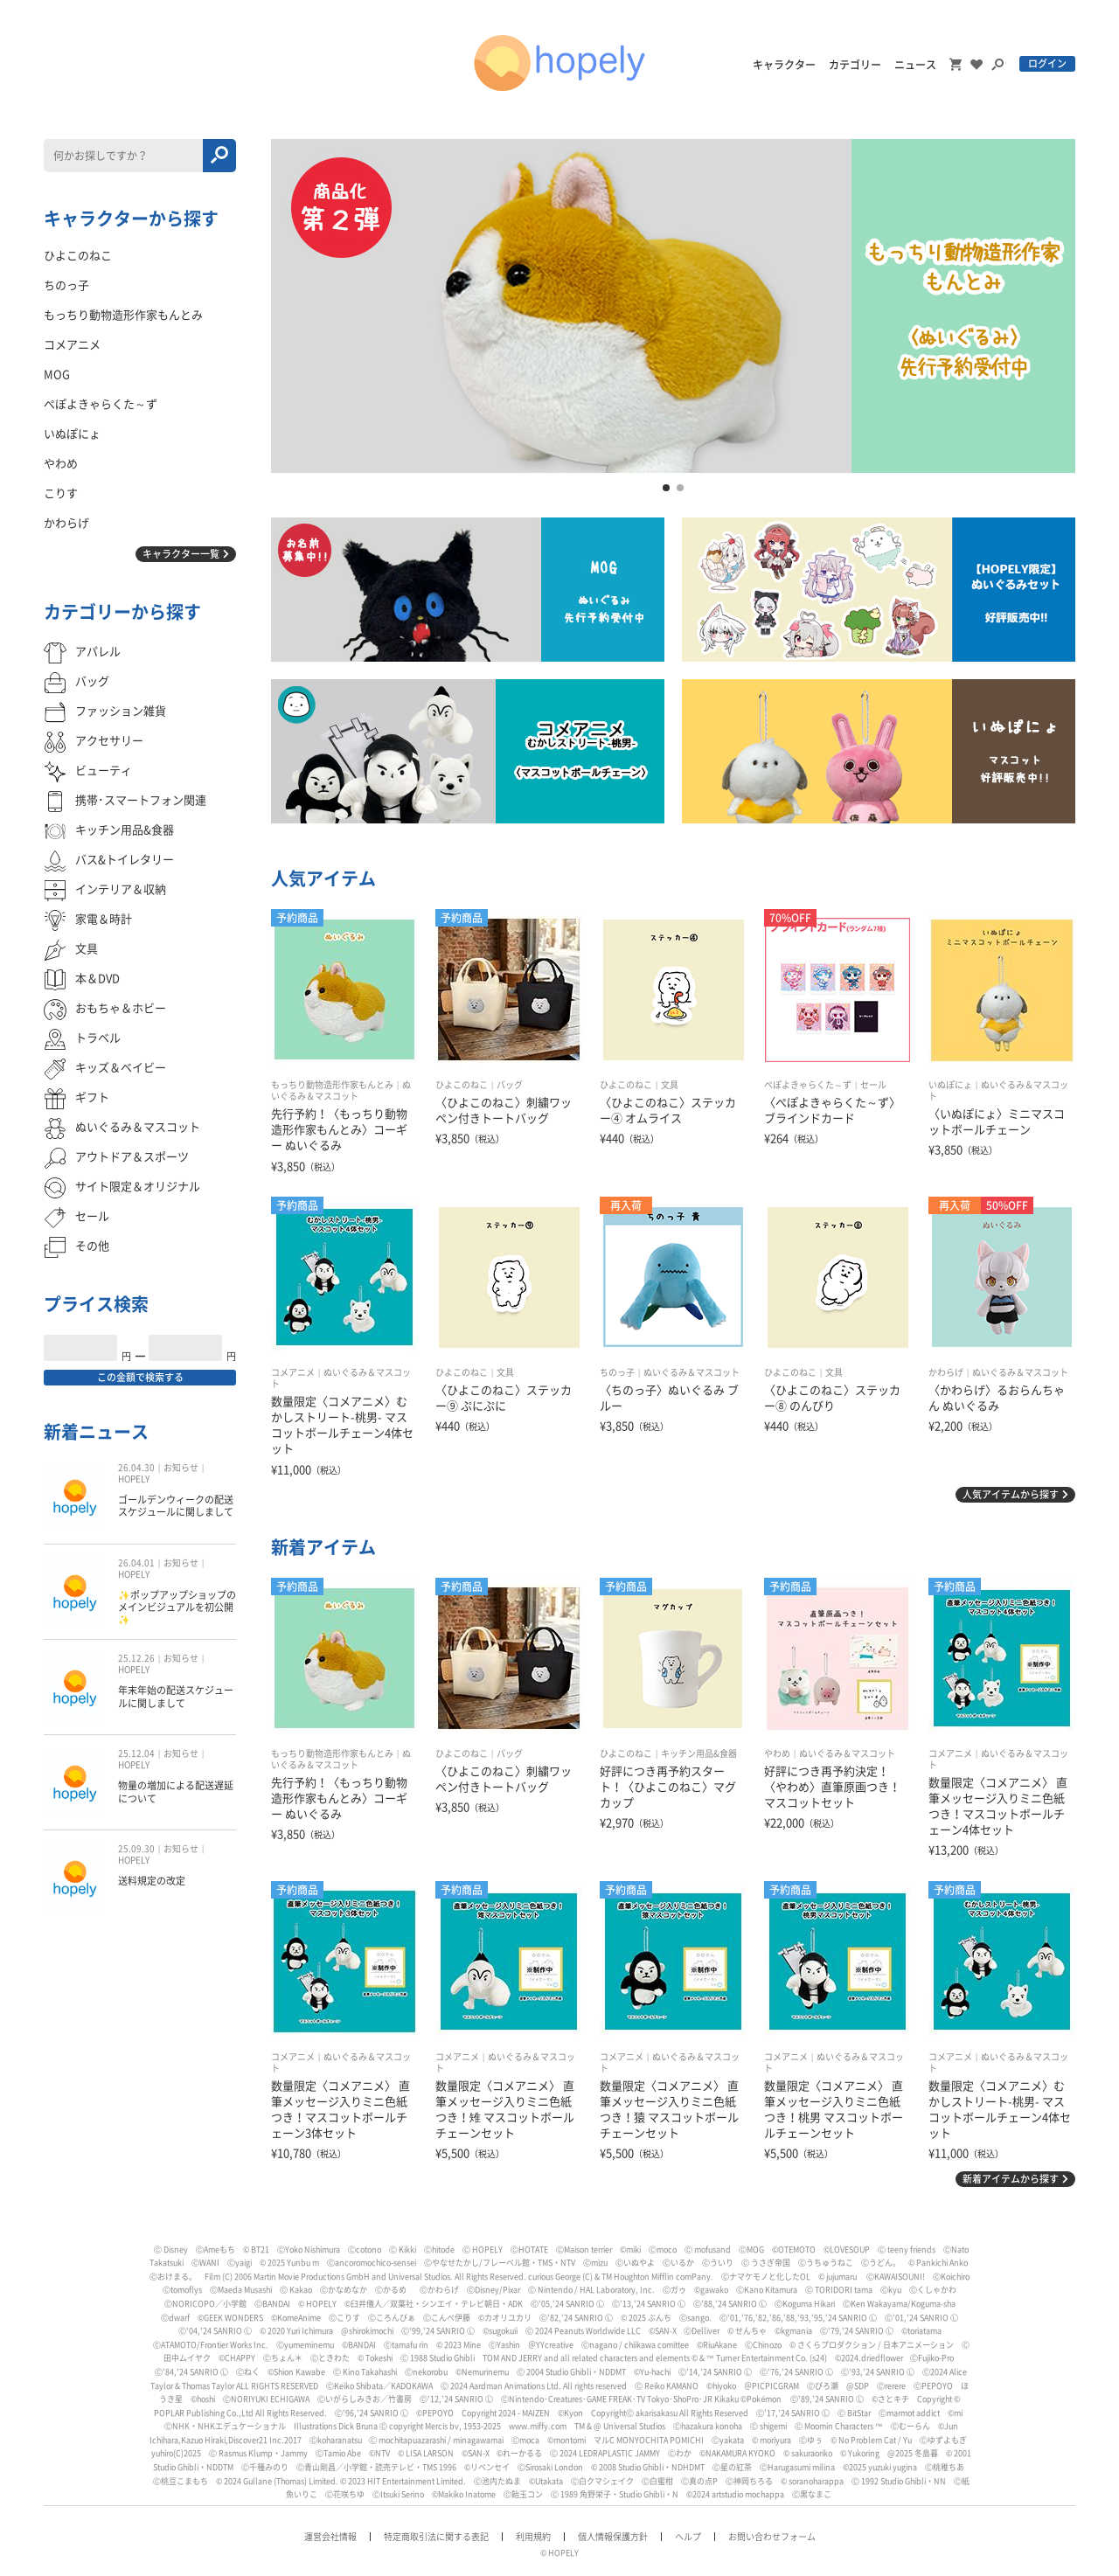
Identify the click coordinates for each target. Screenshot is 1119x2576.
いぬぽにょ (950, 1084)
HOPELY (133, 1479)
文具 (669, 1084)
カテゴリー (855, 64)
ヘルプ (688, 2536)
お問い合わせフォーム (772, 2536)
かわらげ (945, 1372)
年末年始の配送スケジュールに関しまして (175, 1696)
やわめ (777, 1753)
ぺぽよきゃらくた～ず (807, 1084)
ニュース (915, 64)
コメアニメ (293, 1372)
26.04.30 (136, 1467)
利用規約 (533, 2536)
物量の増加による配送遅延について (175, 1791)
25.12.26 (136, 1658)
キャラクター (784, 64)
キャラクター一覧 (180, 554)
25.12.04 (136, 1753)
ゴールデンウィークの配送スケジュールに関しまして (175, 1506)
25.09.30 (136, 1848)
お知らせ (180, 1467)
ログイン (1047, 63)
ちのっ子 (617, 1372)
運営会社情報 (330, 2536)
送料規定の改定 (151, 1880)
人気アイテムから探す (1011, 1494)
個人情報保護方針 (613, 2536)
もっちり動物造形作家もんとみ (332, 1084)
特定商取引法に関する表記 (436, 2536)
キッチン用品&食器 (699, 1753)
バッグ (510, 1084)
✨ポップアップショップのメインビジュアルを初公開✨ (177, 1607)
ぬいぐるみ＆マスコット (691, 1372)
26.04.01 (136, 1563)
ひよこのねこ (461, 1084)
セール (873, 1084)
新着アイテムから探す (1011, 2179)
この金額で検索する (140, 1377)
